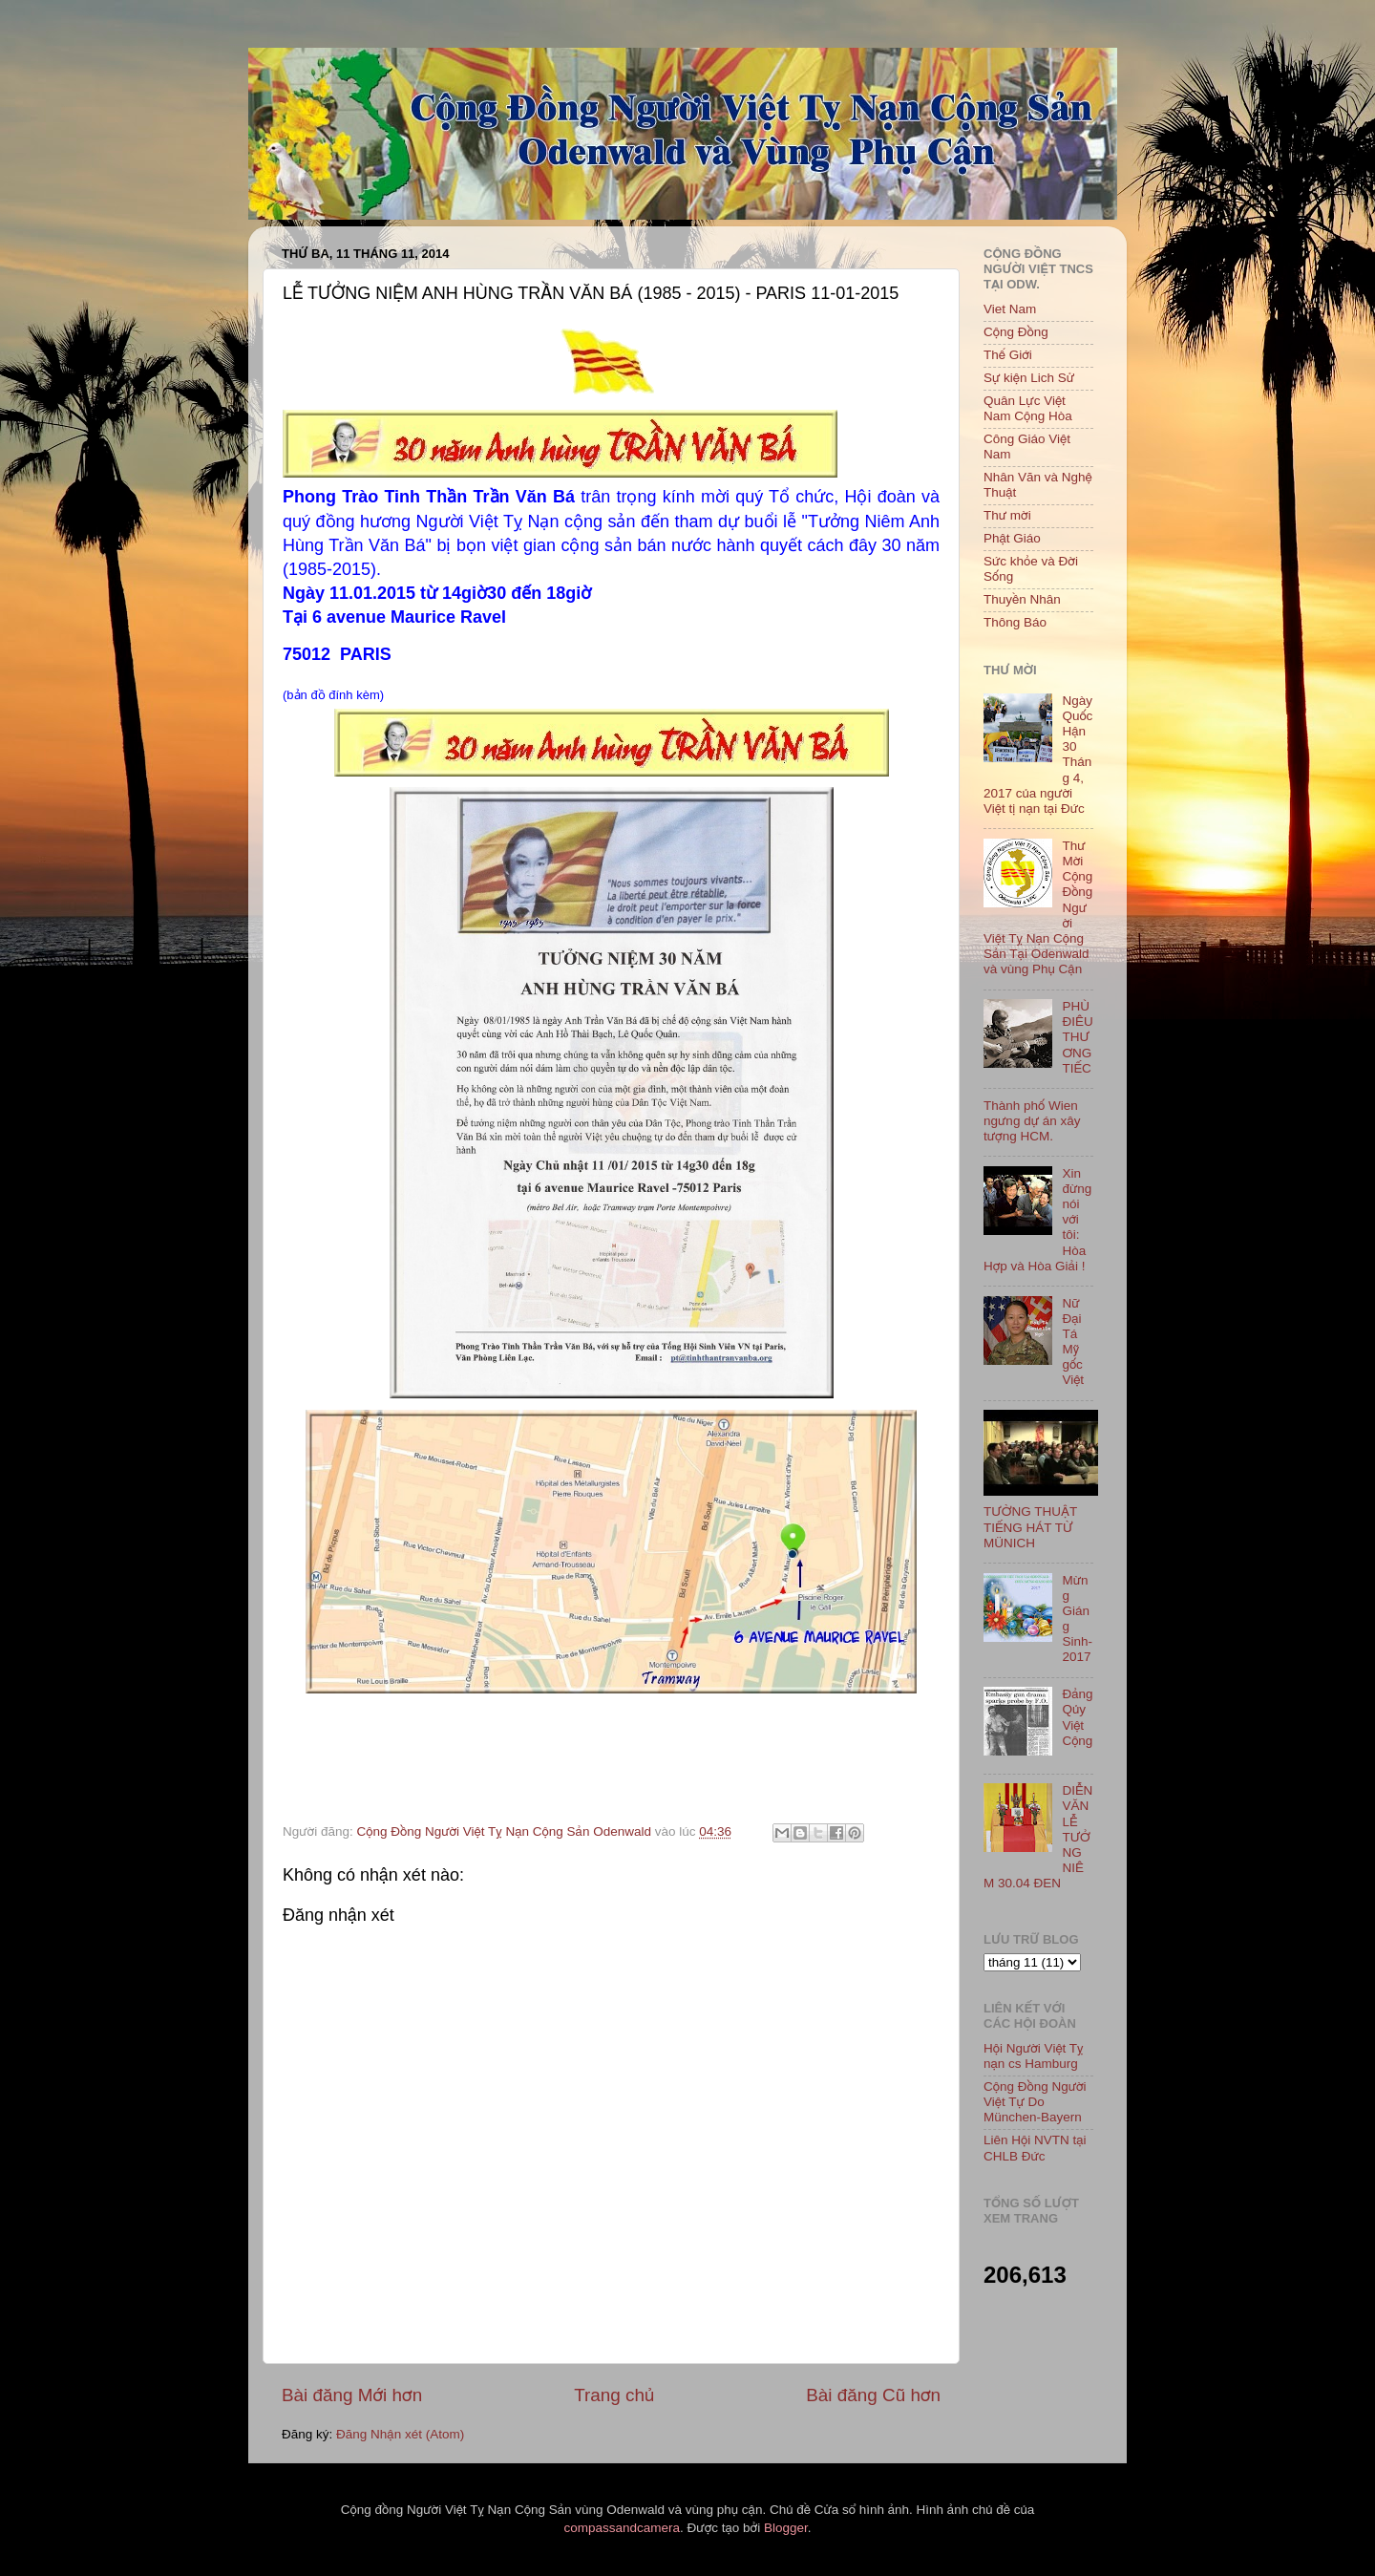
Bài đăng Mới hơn (352, 2395)
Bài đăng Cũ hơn (873, 2395)
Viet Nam (1010, 309)
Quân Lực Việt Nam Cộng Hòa (1028, 408)
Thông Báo (1015, 622)
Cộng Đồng (1016, 332)
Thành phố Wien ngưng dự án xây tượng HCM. (1032, 1120)
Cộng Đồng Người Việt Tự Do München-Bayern (1035, 2101)
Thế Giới (1008, 355)
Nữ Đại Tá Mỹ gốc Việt (1073, 1342)
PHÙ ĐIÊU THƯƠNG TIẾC (1077, 1037)
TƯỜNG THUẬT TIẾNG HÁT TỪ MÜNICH (1030, 1526)
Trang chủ (614, 2395)
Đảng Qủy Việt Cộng (1077, 1717)
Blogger (786, 2528)
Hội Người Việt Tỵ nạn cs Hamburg (1034, 2056)
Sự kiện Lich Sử (1029, 378)
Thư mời (1007, 515)
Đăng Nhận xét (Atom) (400, 2434)
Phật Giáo (1012, 538)
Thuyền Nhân (1022, 599)
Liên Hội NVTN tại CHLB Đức (1035, 2147)
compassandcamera (622, 2528)
